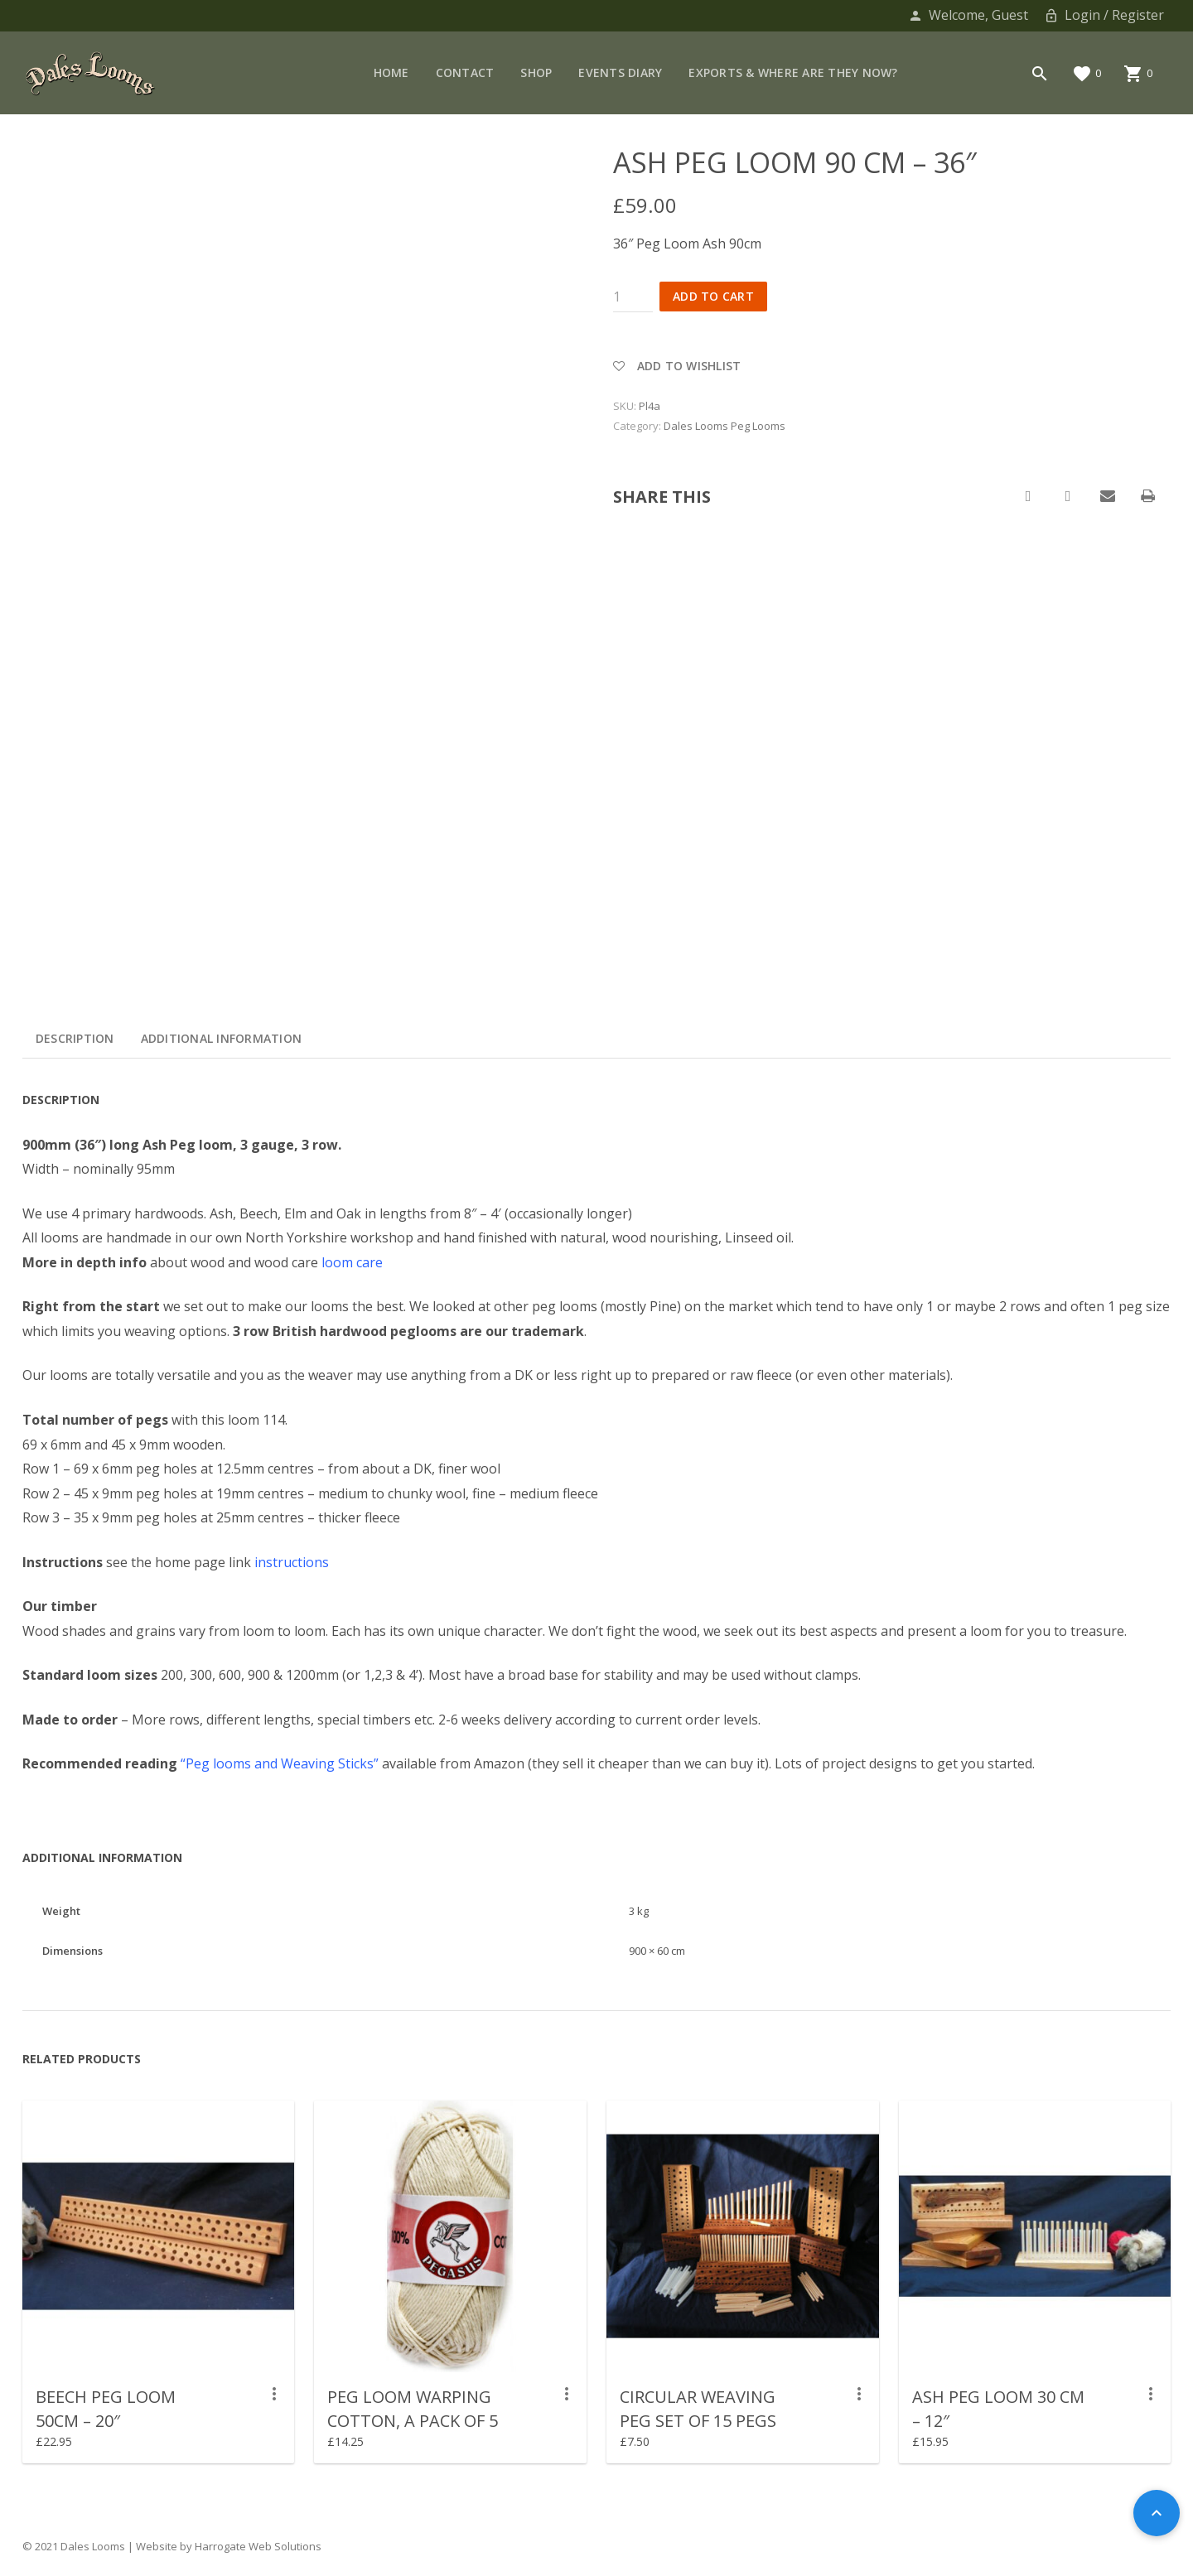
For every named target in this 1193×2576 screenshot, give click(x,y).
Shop (536, 72)
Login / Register (1102, 15)
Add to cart (713, 296)
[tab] (75, 1039)
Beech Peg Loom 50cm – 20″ (106, 2408)
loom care (352, 1262)
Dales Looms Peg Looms (724, 425)
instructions (291, 1562)
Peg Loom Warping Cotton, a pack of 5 (412, 2408)
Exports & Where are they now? (792, 72)
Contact (465, 72)
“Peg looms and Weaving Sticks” (280, 1763)
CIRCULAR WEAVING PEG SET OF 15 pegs (698, 2408)
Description (75, 1038)
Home (391, 72)
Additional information (221, 1038)
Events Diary (620, 72)
